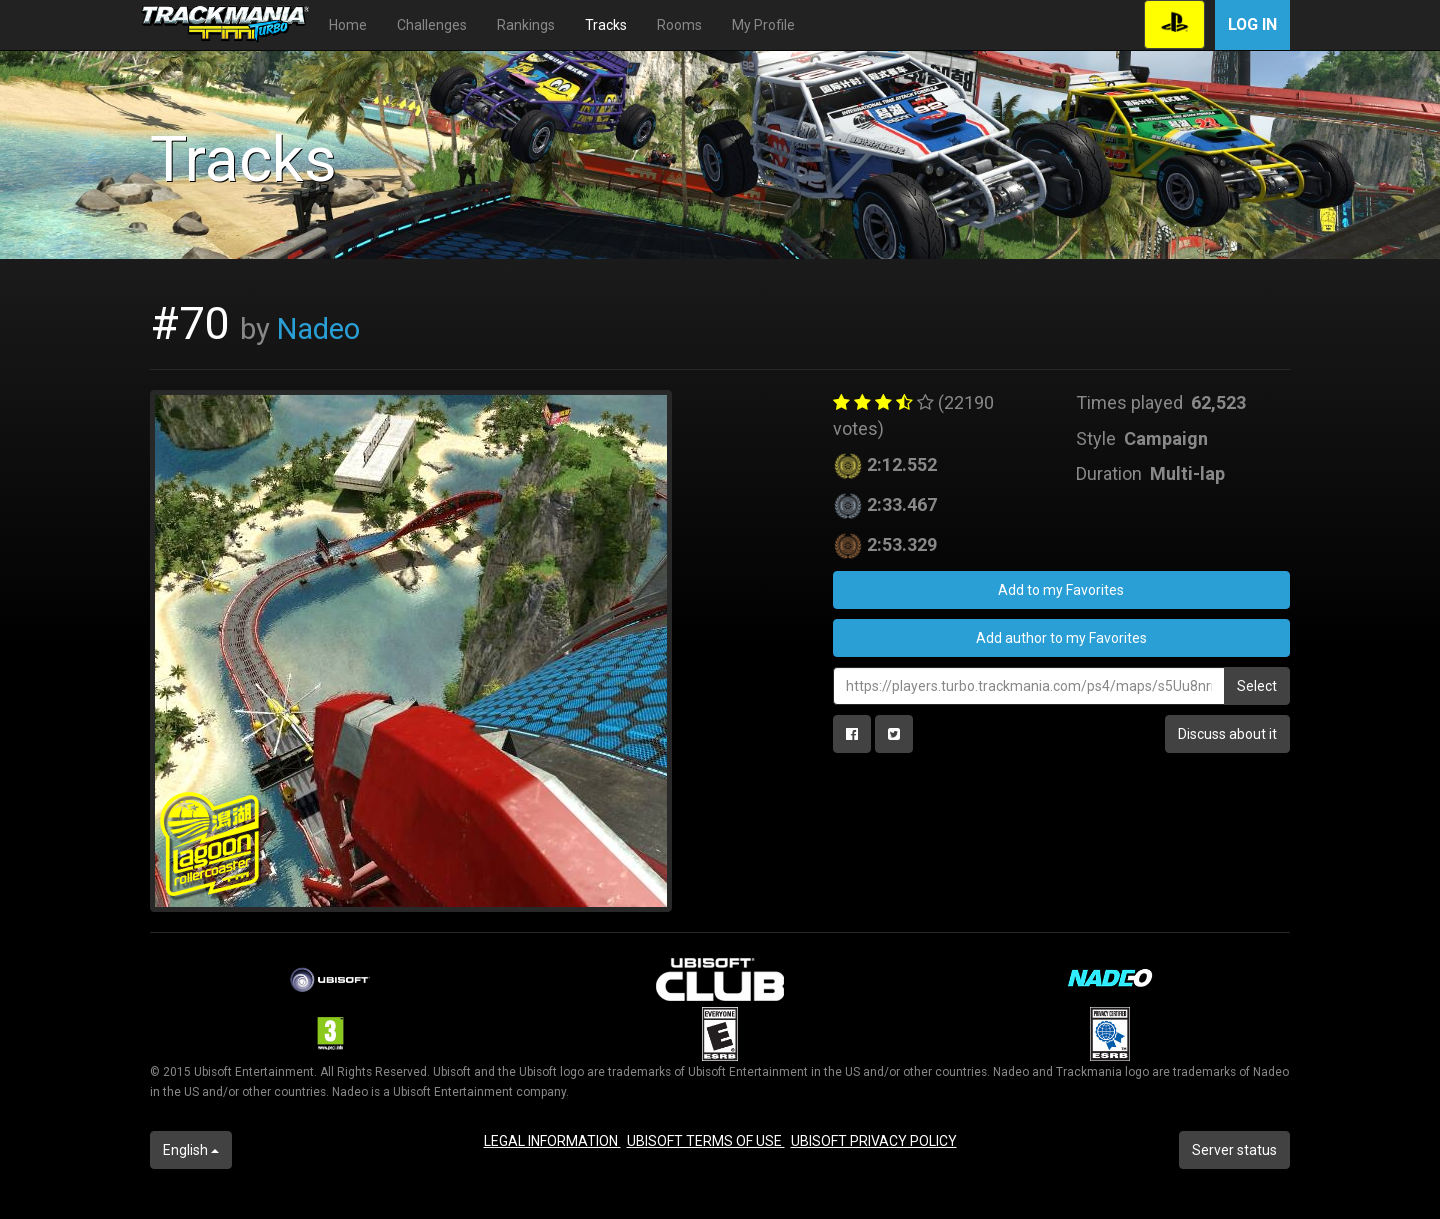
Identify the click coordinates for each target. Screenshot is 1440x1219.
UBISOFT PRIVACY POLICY (874, 1141)
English (191, 1150)
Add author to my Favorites (1061, 638)
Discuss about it (1227, 734)
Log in (1252, 24)
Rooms (679, 25)
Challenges (432, 25)
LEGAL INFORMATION (552, 1141)
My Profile (763, 25)
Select (1257, 686)
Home (348, 25)
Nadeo (318, 329)
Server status (1234, 1150)
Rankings (526, 25)
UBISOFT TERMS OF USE (706, 1141)
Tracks (606, 25)
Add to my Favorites (1061, 590)
